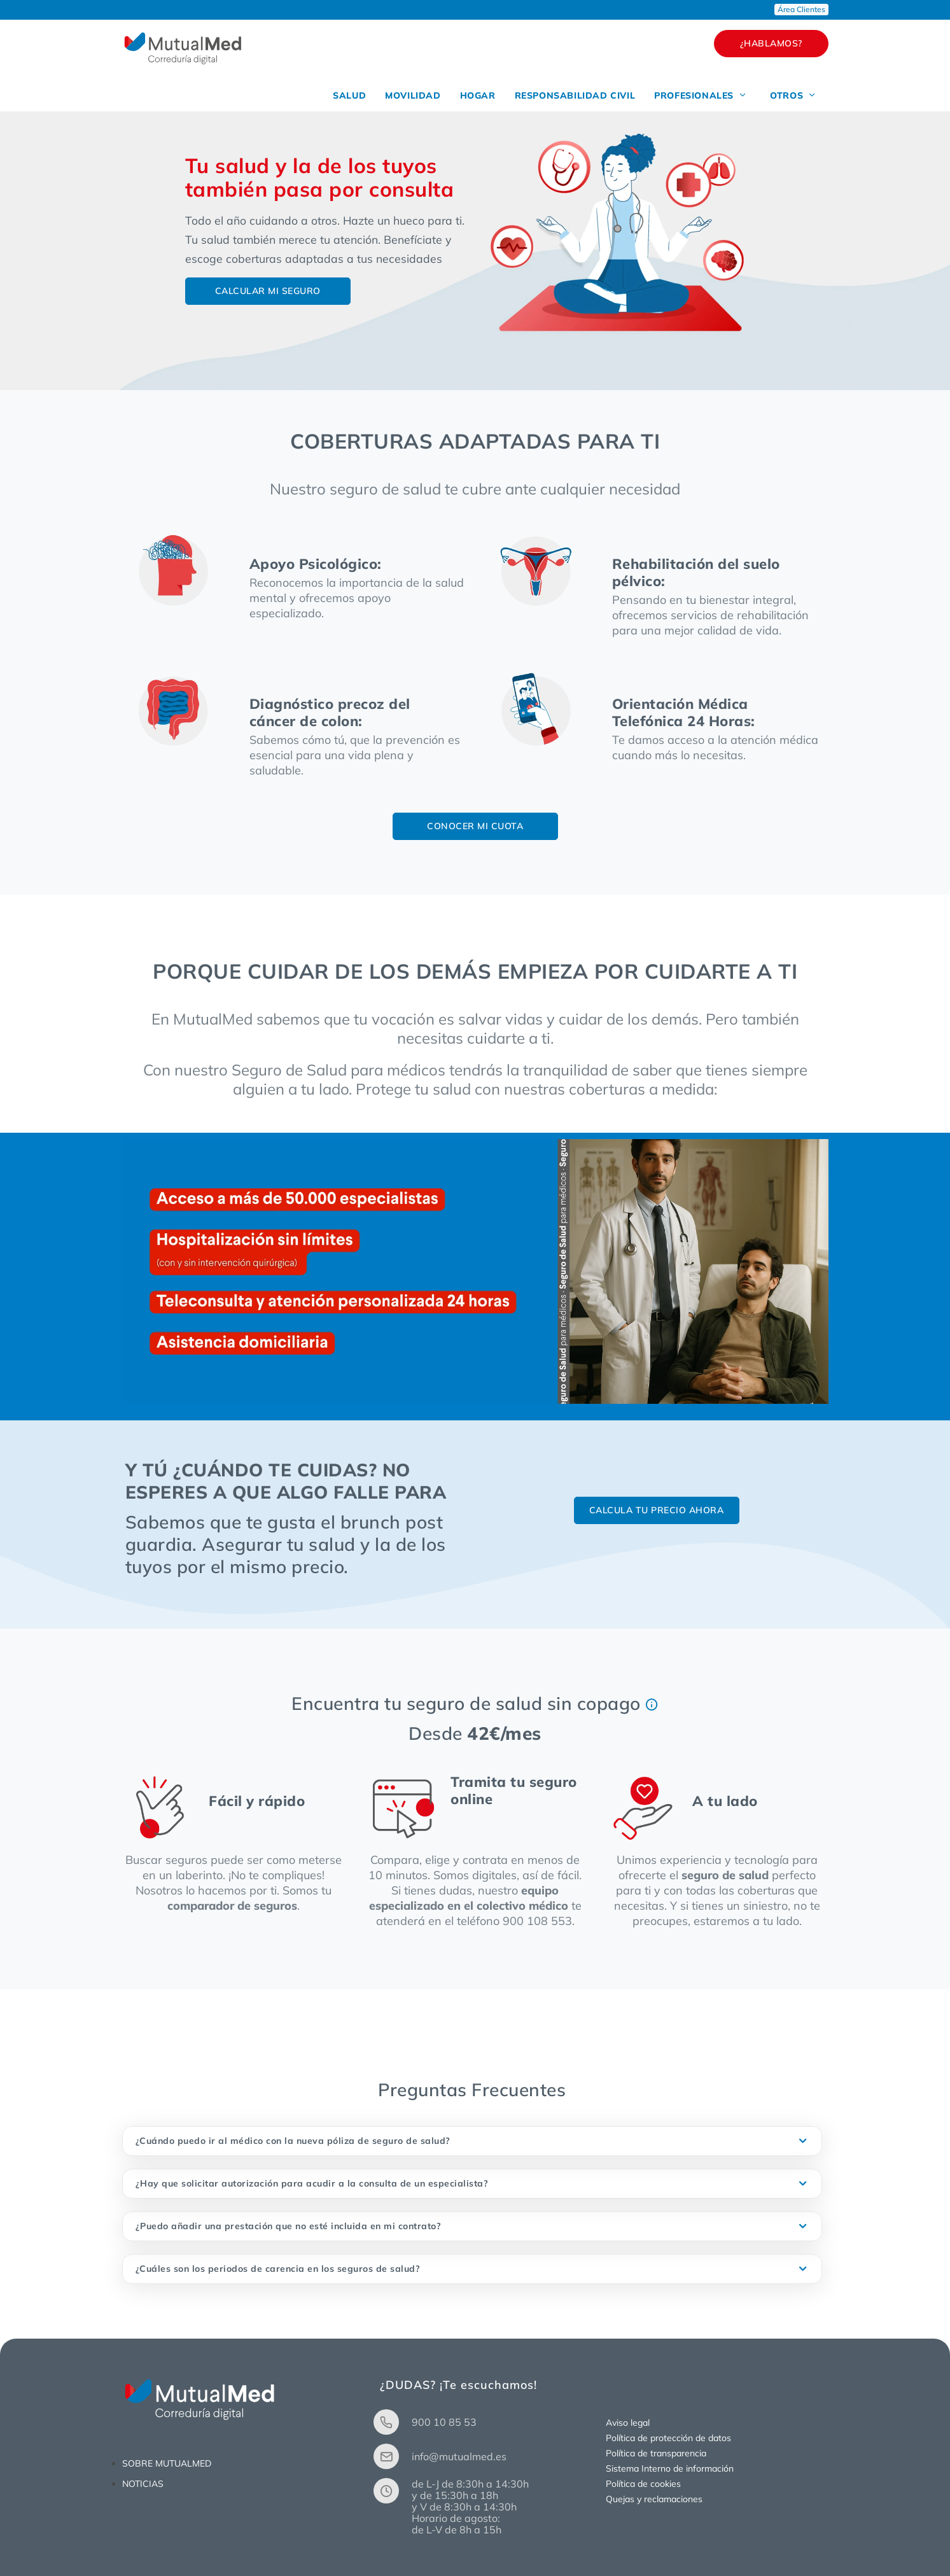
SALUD (349, 95)
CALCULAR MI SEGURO (268, 291)
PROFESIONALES (700, 95)
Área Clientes (801, 9)
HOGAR (478, 95)
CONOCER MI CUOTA (475, 826)
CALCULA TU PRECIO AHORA (656, 1510)
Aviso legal (628, 2422)
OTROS (793, 95)
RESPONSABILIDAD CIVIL (575, 95)
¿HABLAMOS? (771, 43)
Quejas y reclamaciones (654, 2499)
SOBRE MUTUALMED (166, 2463)
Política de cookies (643, 2483)
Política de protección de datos (668, 2438)
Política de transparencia (656, 2453)
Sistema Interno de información (670, 2468)
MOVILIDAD (412, 95)
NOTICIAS (143, 2483)
